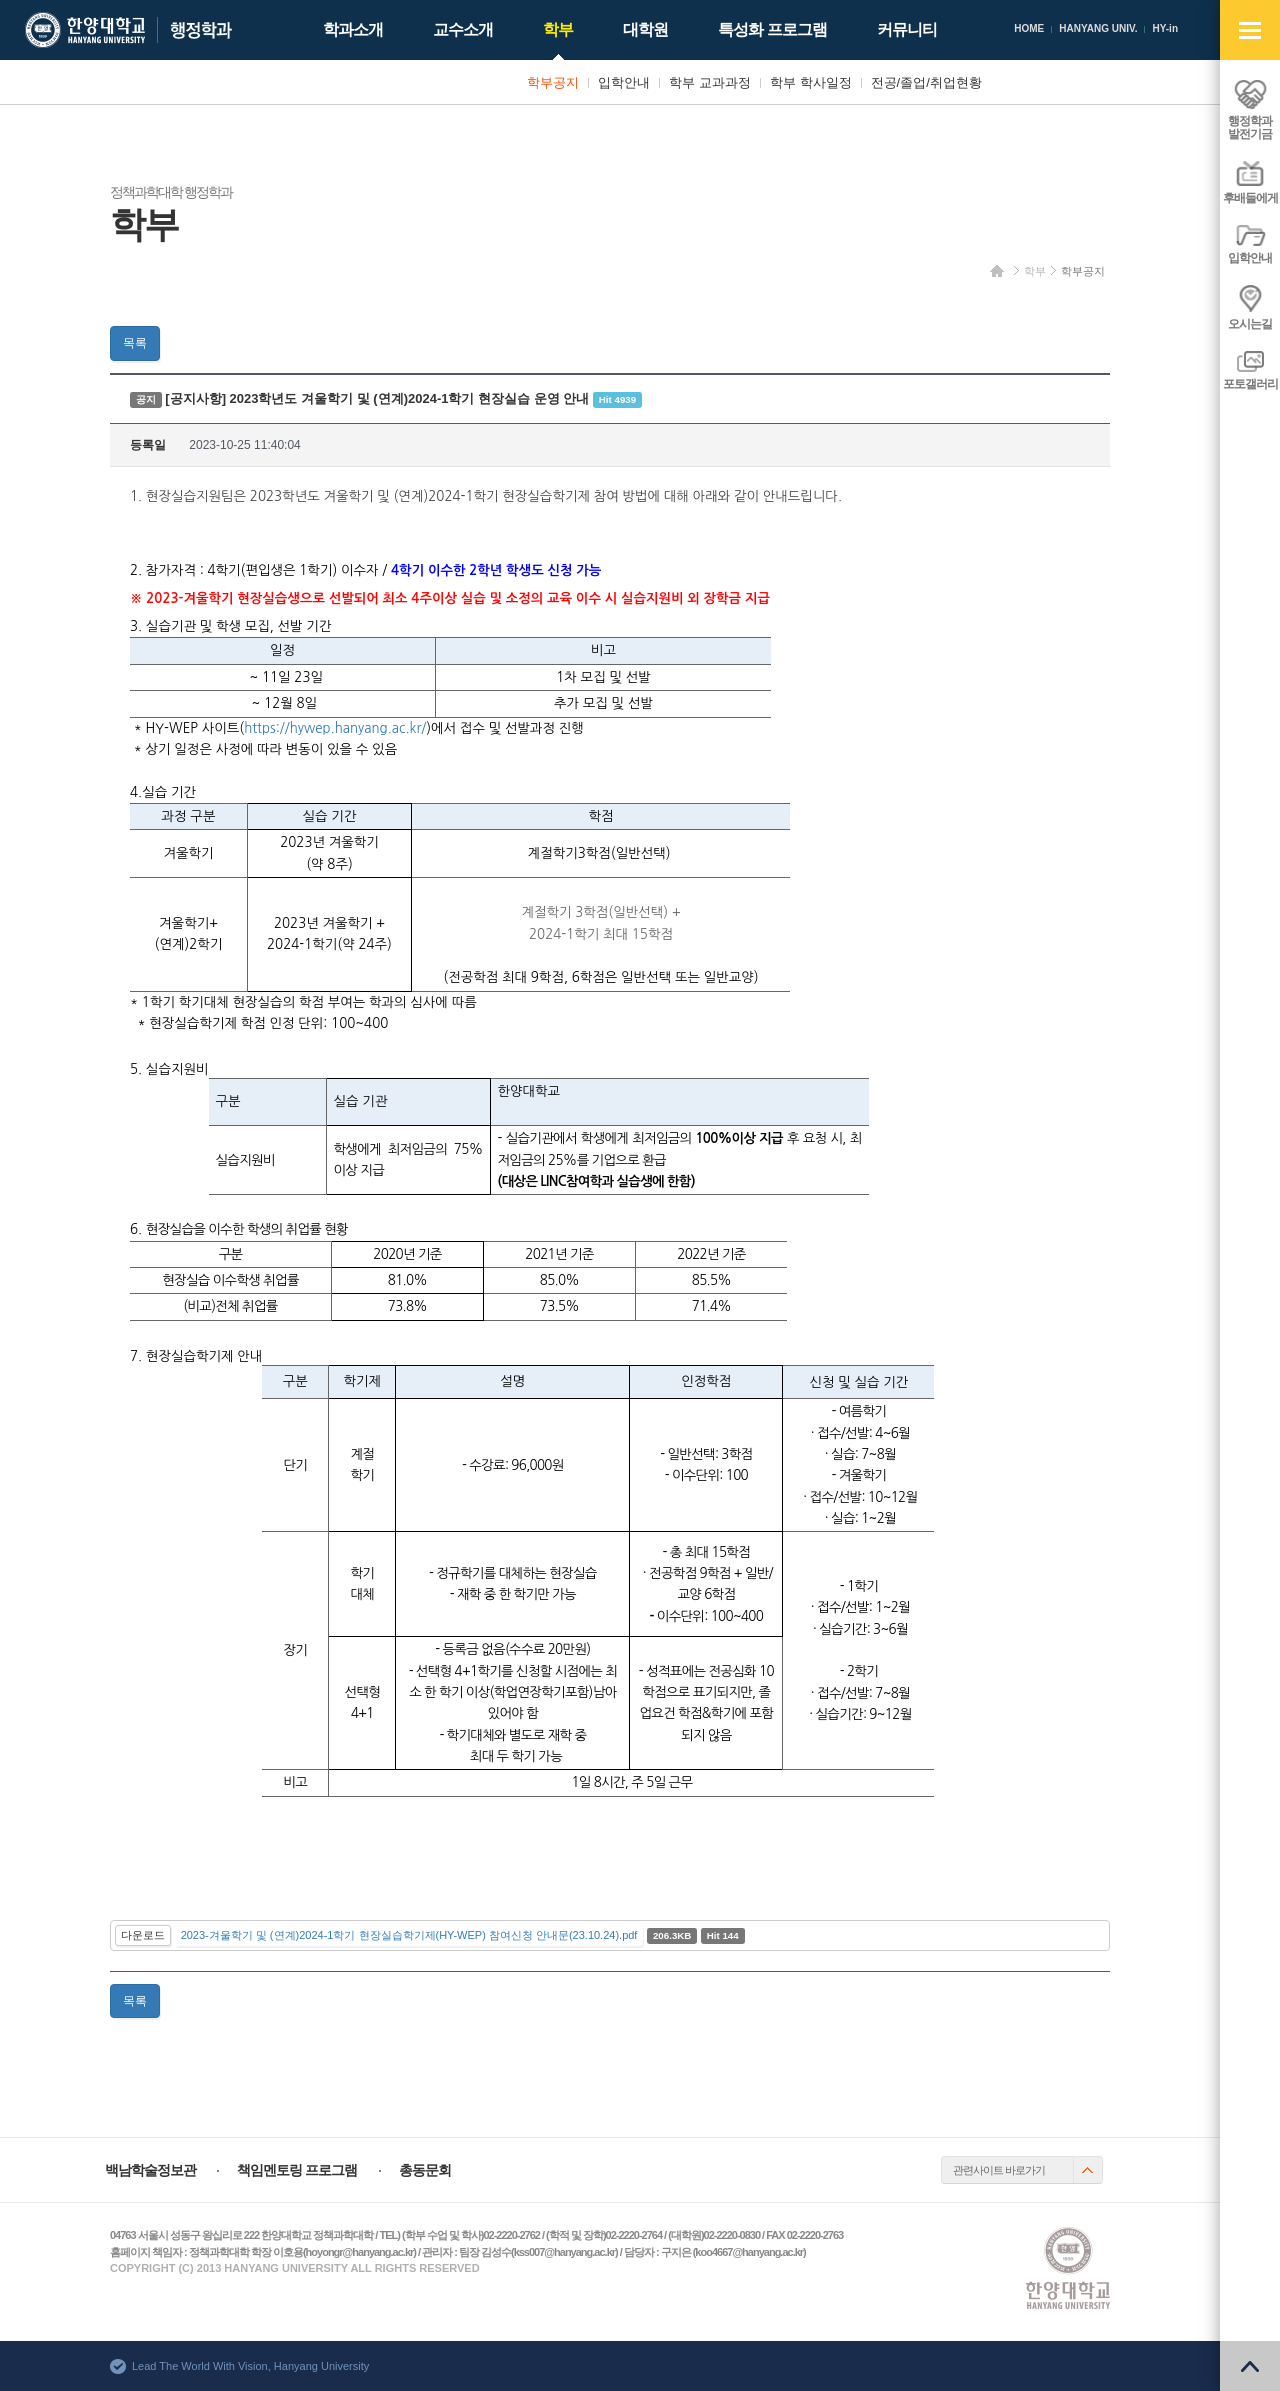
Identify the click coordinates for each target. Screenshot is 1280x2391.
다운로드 (143, 1935)
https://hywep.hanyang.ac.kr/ (335, 728)
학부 (1035, 271)
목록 (135, 343)
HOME (1029, 28)
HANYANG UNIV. (1098, 28)
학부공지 (1083, 271)
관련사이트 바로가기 (999, 2170)
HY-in (1165, 28)
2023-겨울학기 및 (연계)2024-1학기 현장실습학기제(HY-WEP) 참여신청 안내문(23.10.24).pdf (409, 1935)
